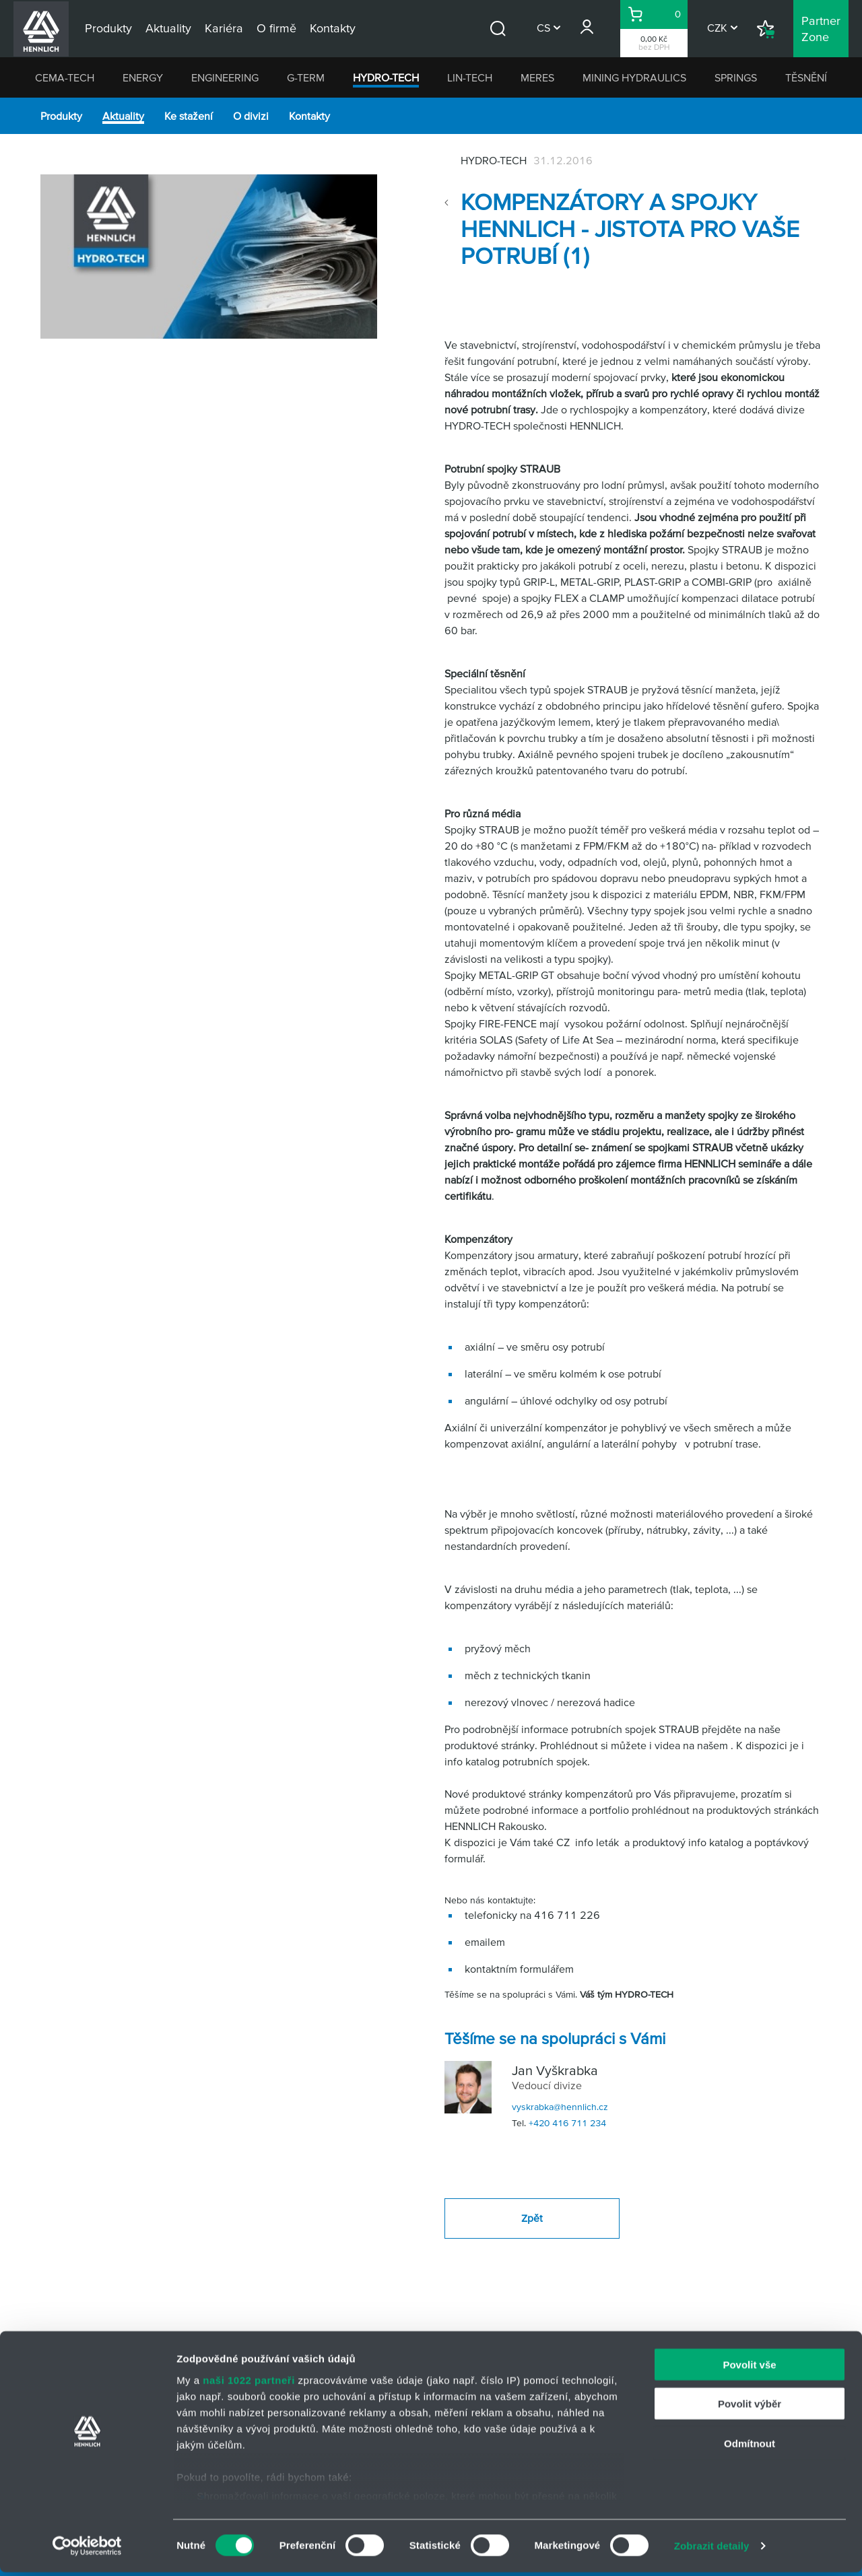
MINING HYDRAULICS (634, 77)
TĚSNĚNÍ (806, 77)
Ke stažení (188, 116)
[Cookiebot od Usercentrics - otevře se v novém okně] (87, 2550)
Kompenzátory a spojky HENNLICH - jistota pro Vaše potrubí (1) (630, 229)
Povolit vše (749, 2368)
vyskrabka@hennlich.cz (560, 2106)
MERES (537, 77)
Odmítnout (749, 2447)
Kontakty (309, 116)
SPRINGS (736, 77)
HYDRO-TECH (386, 77)
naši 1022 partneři (249, 2383)
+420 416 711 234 (567, 2122)
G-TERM (306, 77)
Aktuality (123, 116)
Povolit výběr (749, 2407)
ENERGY (143, 77)
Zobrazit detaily (712, 2549)
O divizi (251, 116)
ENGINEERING (225, 77)
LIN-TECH (469, 77)
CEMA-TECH (64, 77)
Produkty (61, 116)
